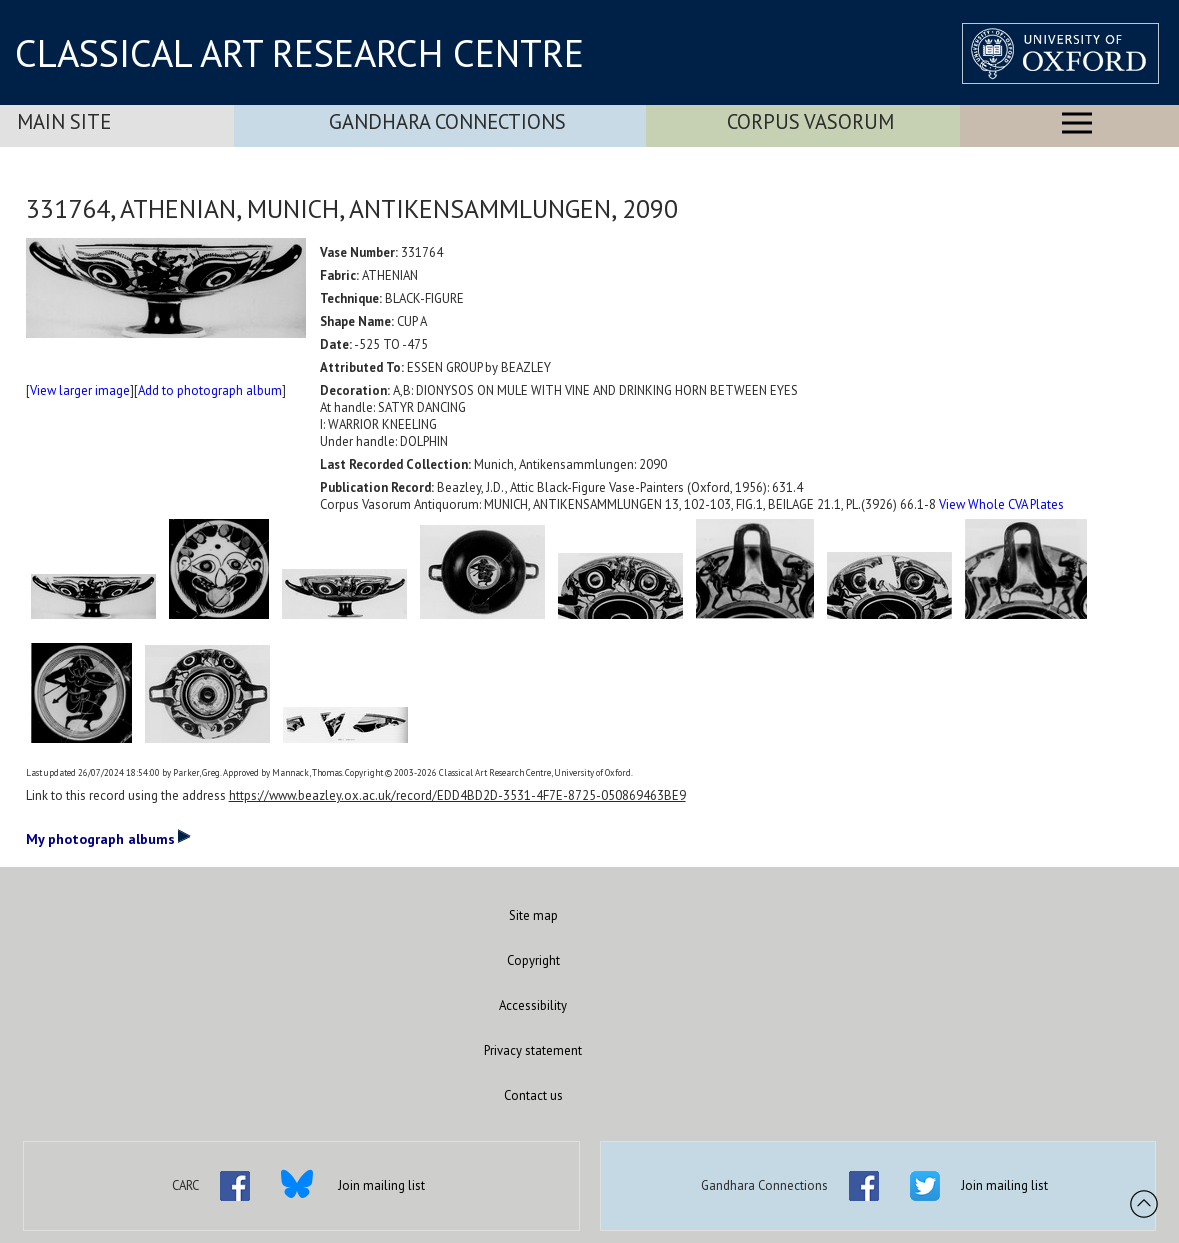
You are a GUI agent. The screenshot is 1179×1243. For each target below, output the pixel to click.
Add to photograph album (210, 390)
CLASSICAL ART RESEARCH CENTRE (299, 53)
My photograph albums (108, 838)
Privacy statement (533, 1050)
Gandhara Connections (447, 121)
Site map (533, 915)
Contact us (533, 1095)
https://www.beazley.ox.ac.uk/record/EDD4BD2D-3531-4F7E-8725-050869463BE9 (457, 795)
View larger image (80, 390)
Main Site (64, 121)
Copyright (533, 960)
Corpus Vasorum (810, 121)
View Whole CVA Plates (1001, 504)
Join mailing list (381, 1185)
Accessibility (533, 1005)
